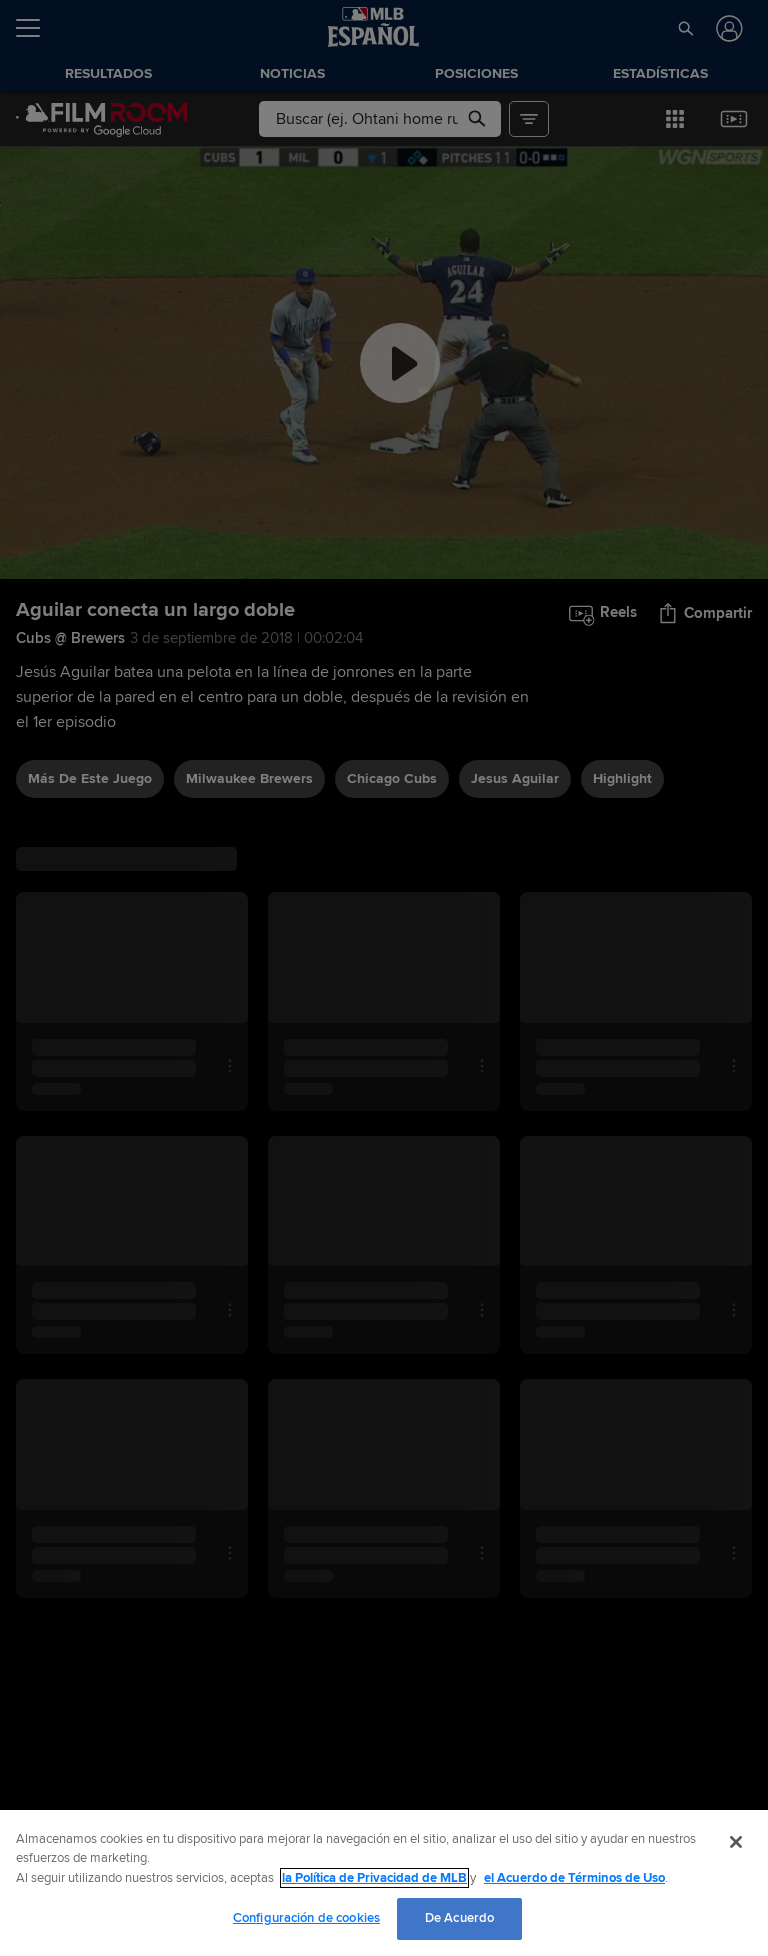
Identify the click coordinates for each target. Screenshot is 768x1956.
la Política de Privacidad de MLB (374, 1878)
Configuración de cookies (306, 1918)
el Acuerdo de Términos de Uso (574, 1878)
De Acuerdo (459, 1918)
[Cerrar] (736, 1842)
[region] (384, 1883)
